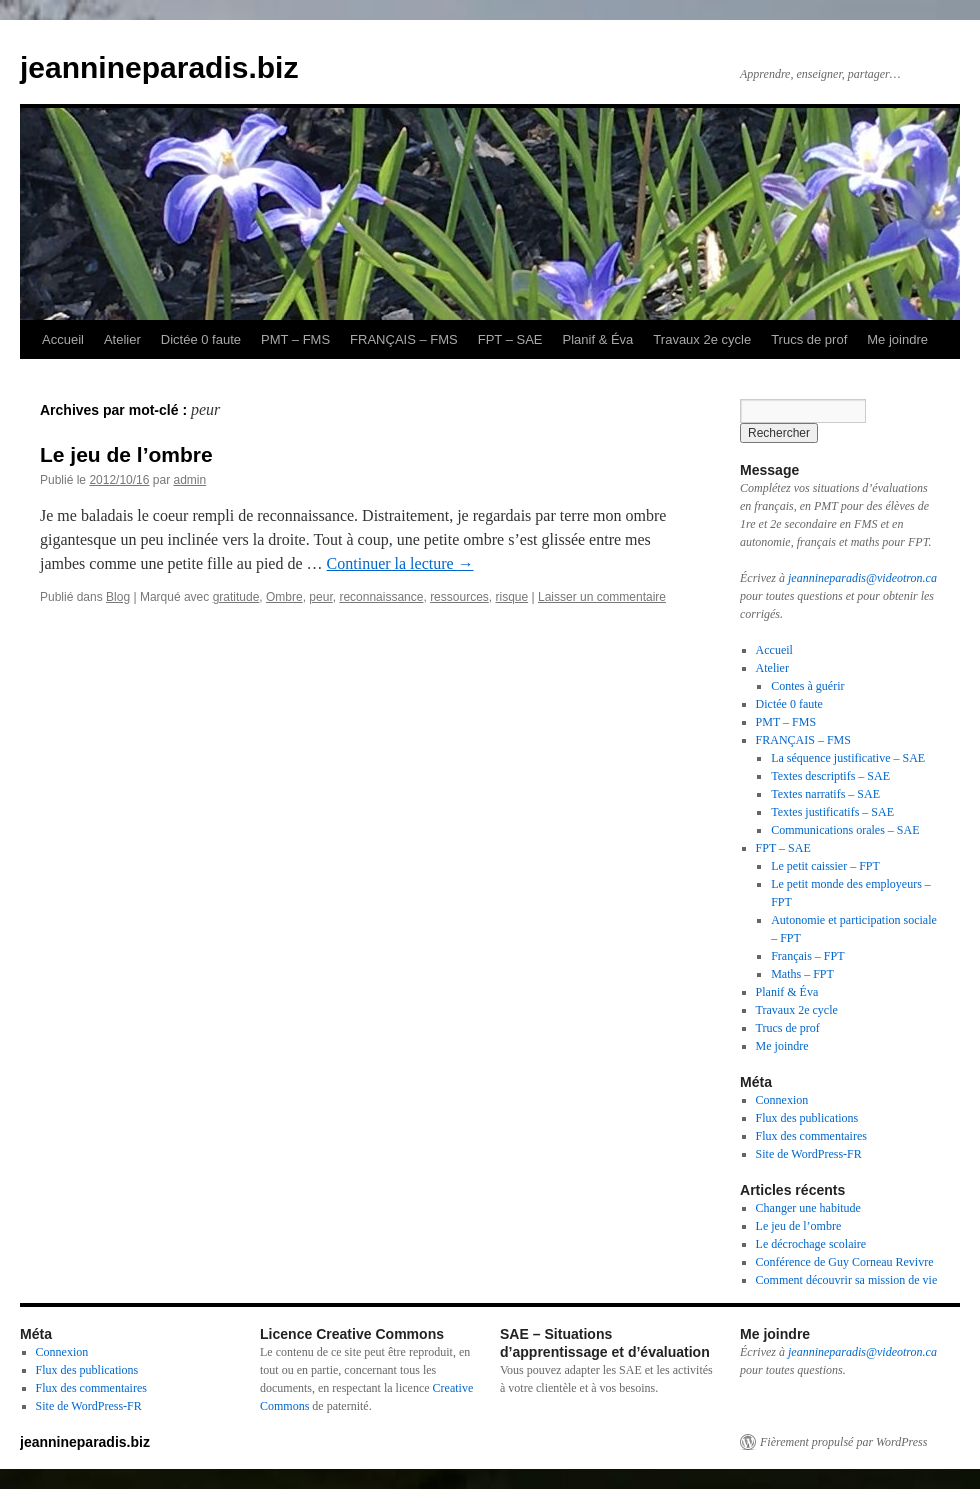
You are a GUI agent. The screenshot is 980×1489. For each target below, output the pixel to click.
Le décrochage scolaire (811, 1244)
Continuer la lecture (400, 563)
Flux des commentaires (811, 1136)
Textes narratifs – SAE (825, 794)
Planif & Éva (598, 339)
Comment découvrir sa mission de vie (847, 1280)
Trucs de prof (809, 339)
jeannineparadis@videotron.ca (862, 578)
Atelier (122, 339)
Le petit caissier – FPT (825, 866)
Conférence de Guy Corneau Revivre (845, 1262)
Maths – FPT (802, 974)
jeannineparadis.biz (159, 67)
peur (320, 597)
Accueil (63, 339)
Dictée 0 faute (201, 339)
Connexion (782, 1100)
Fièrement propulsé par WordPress (843, 1442)
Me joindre (897, 339)
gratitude (236, 597)
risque (511, 597)
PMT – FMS (295, 339)
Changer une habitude (808, 1208)
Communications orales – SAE (845, 830)
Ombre (284, 597)
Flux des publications (807, 1118)
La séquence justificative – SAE (848, 758)
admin (189, 480)
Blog (118, 597)
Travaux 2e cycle (702, 339)
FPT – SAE (510, 339)
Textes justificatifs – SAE (832, 812)
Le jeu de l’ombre (126, 454)
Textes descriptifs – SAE (830, 776)
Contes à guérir (807, 686)
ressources (459, 597)
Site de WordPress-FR (809, 1154)
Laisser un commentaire (602, 597)
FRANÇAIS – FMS (404, 339)
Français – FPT (807, 956)
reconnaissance (381, 597)
